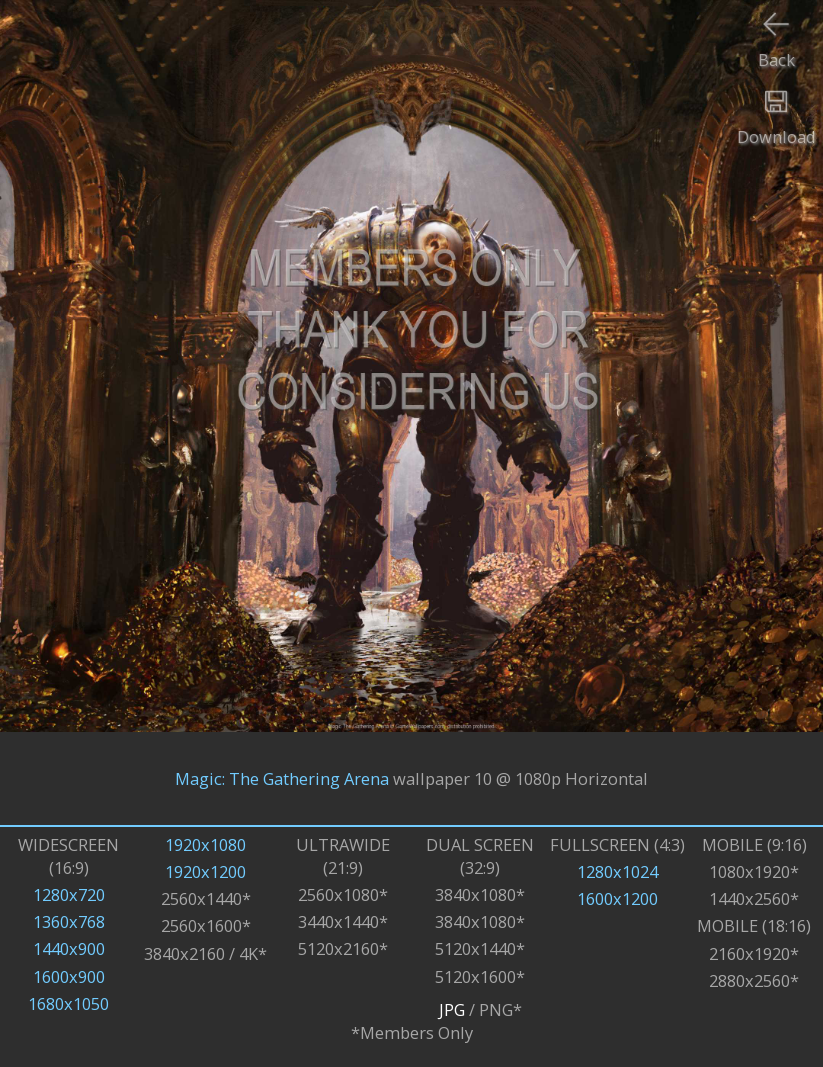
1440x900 (69, 948)
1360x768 (69, 921)
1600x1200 (617, 898)
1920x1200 (205, 871)
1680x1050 (68, 1003)
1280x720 (69, 894)
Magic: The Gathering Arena (282, 778)
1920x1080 (205, 844)
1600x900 (69, 976)
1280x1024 (617, 871)
